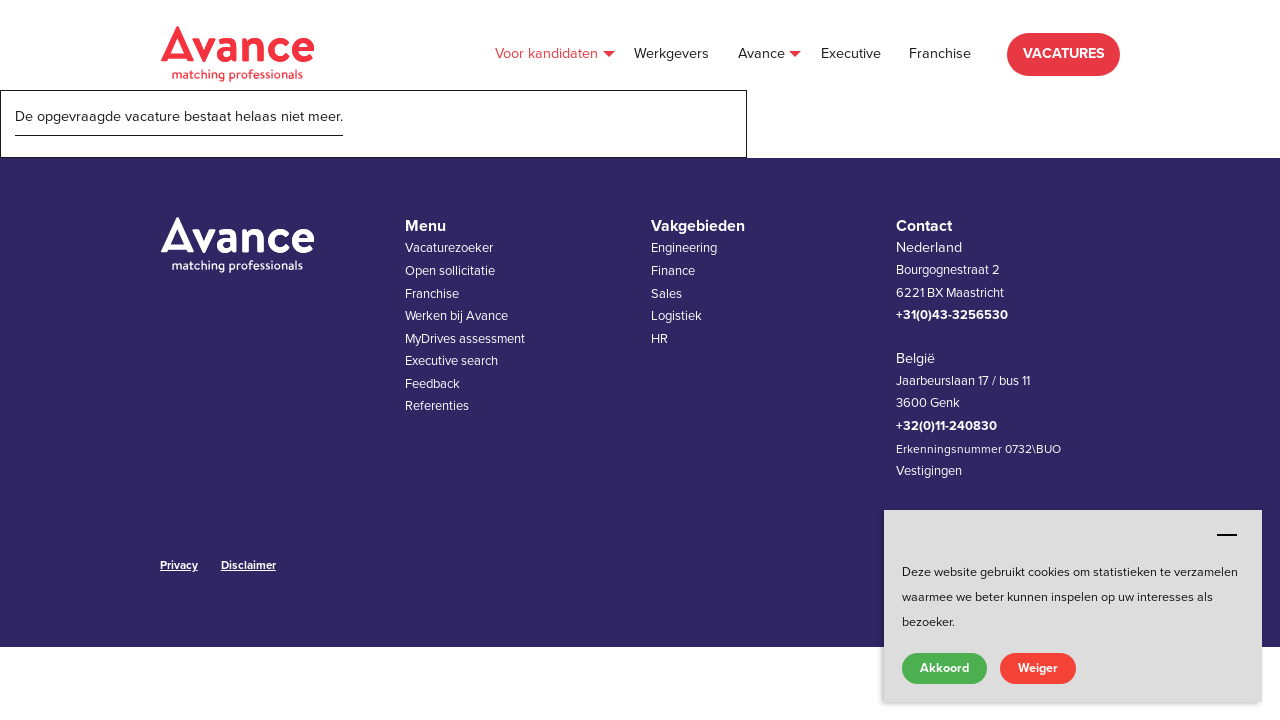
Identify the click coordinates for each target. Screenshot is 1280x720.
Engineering (684, 248)
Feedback (432, 384)
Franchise (432, 294)
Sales (666, 294)
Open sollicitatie (450, 271)
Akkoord (944, 668)
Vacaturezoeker (449, 248)
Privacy (179, 565)
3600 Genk (928, 403)
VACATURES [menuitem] (1064, 53)
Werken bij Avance (456, 316)
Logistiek (676, 316)
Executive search (451, 361)
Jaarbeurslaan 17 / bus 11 (963, 381)
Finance (673, 271)
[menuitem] (550, 54)
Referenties (437, 406)
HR (659, 339)
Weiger (1038, 668)
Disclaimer (248, 565)
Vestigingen (929, 471)
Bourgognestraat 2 (948, 270)
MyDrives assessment (465, 339)
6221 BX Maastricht (950, 293)
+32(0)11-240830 (946, 426)
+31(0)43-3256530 (952, 315)
